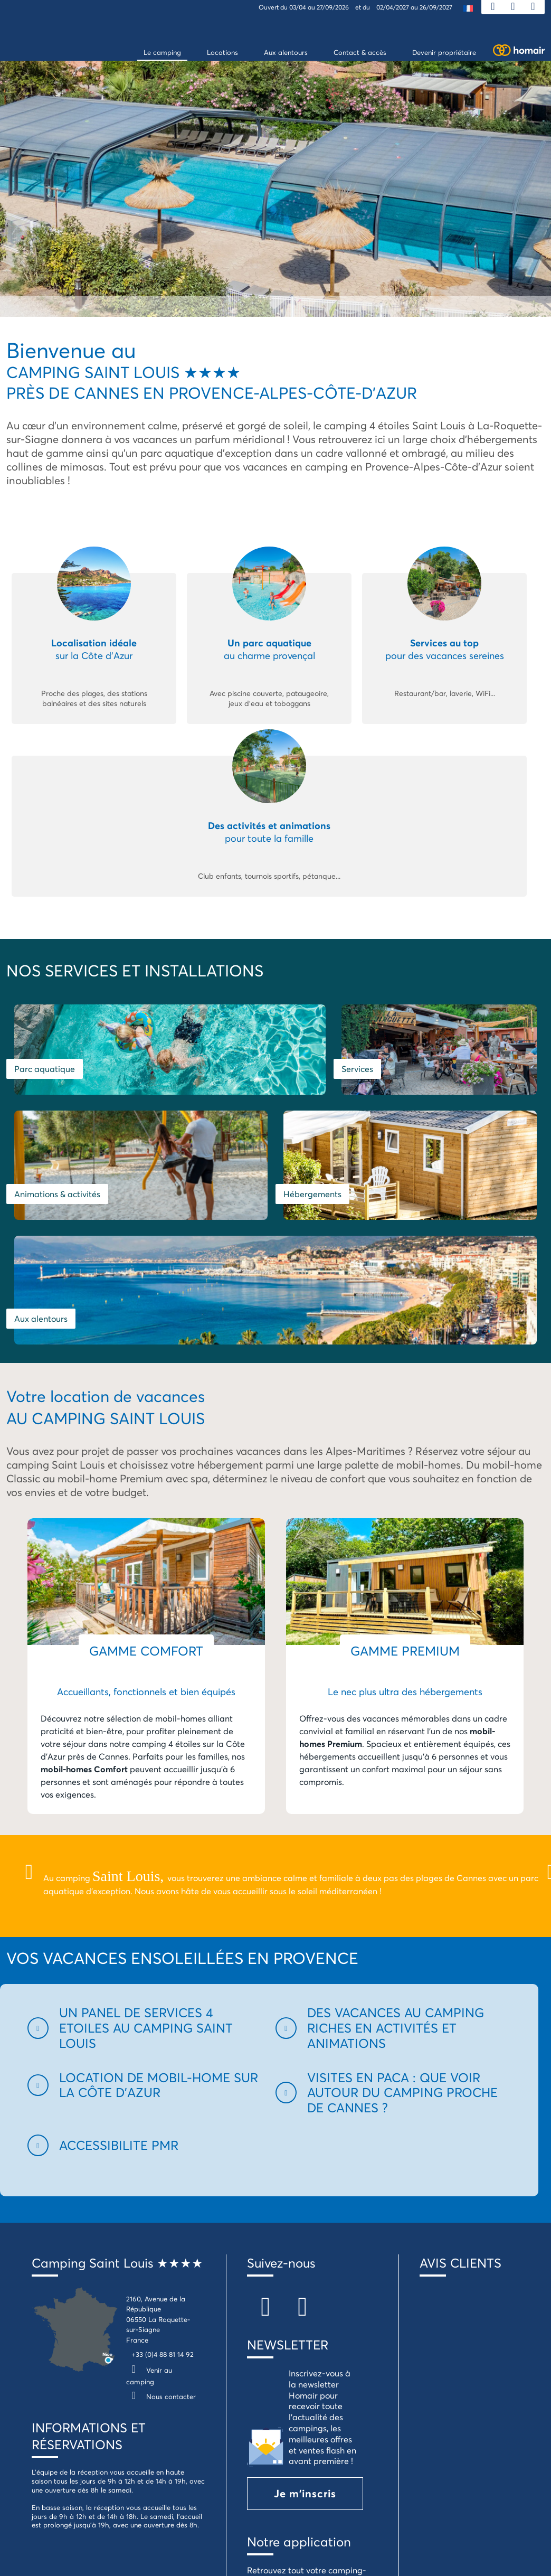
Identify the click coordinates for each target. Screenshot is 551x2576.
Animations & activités (461, 1052)
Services (299, 1052)
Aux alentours (310, 1141)
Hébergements (43, 1141)
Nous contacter (161, 2219)
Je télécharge (310, 2445)
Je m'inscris (305, 2316)
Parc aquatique (44, 1052)
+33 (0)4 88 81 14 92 (162, 2177)
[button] (145, 1850)
